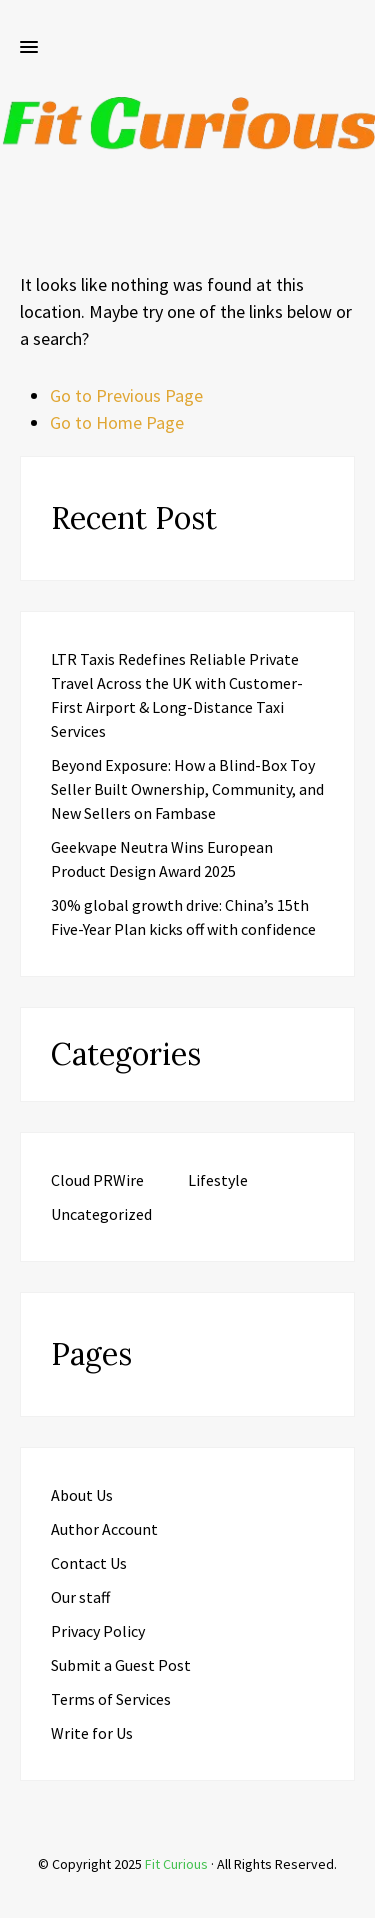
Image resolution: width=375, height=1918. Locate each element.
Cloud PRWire (97, 1180)
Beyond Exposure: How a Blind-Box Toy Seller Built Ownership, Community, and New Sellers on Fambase (187, 789)
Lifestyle (218, 1180)
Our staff (80, 1597)
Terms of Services (111, 1699)
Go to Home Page (117, 422)
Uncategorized (101, 1214)
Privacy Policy (98, 1631)
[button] (29, 48)
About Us (82, 1495)
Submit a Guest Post (121, 1665)
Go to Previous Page (126, 395)
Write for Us (92, 1733)
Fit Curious (176, 1864)
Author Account (104, 1529)
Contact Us (89, 1563)
